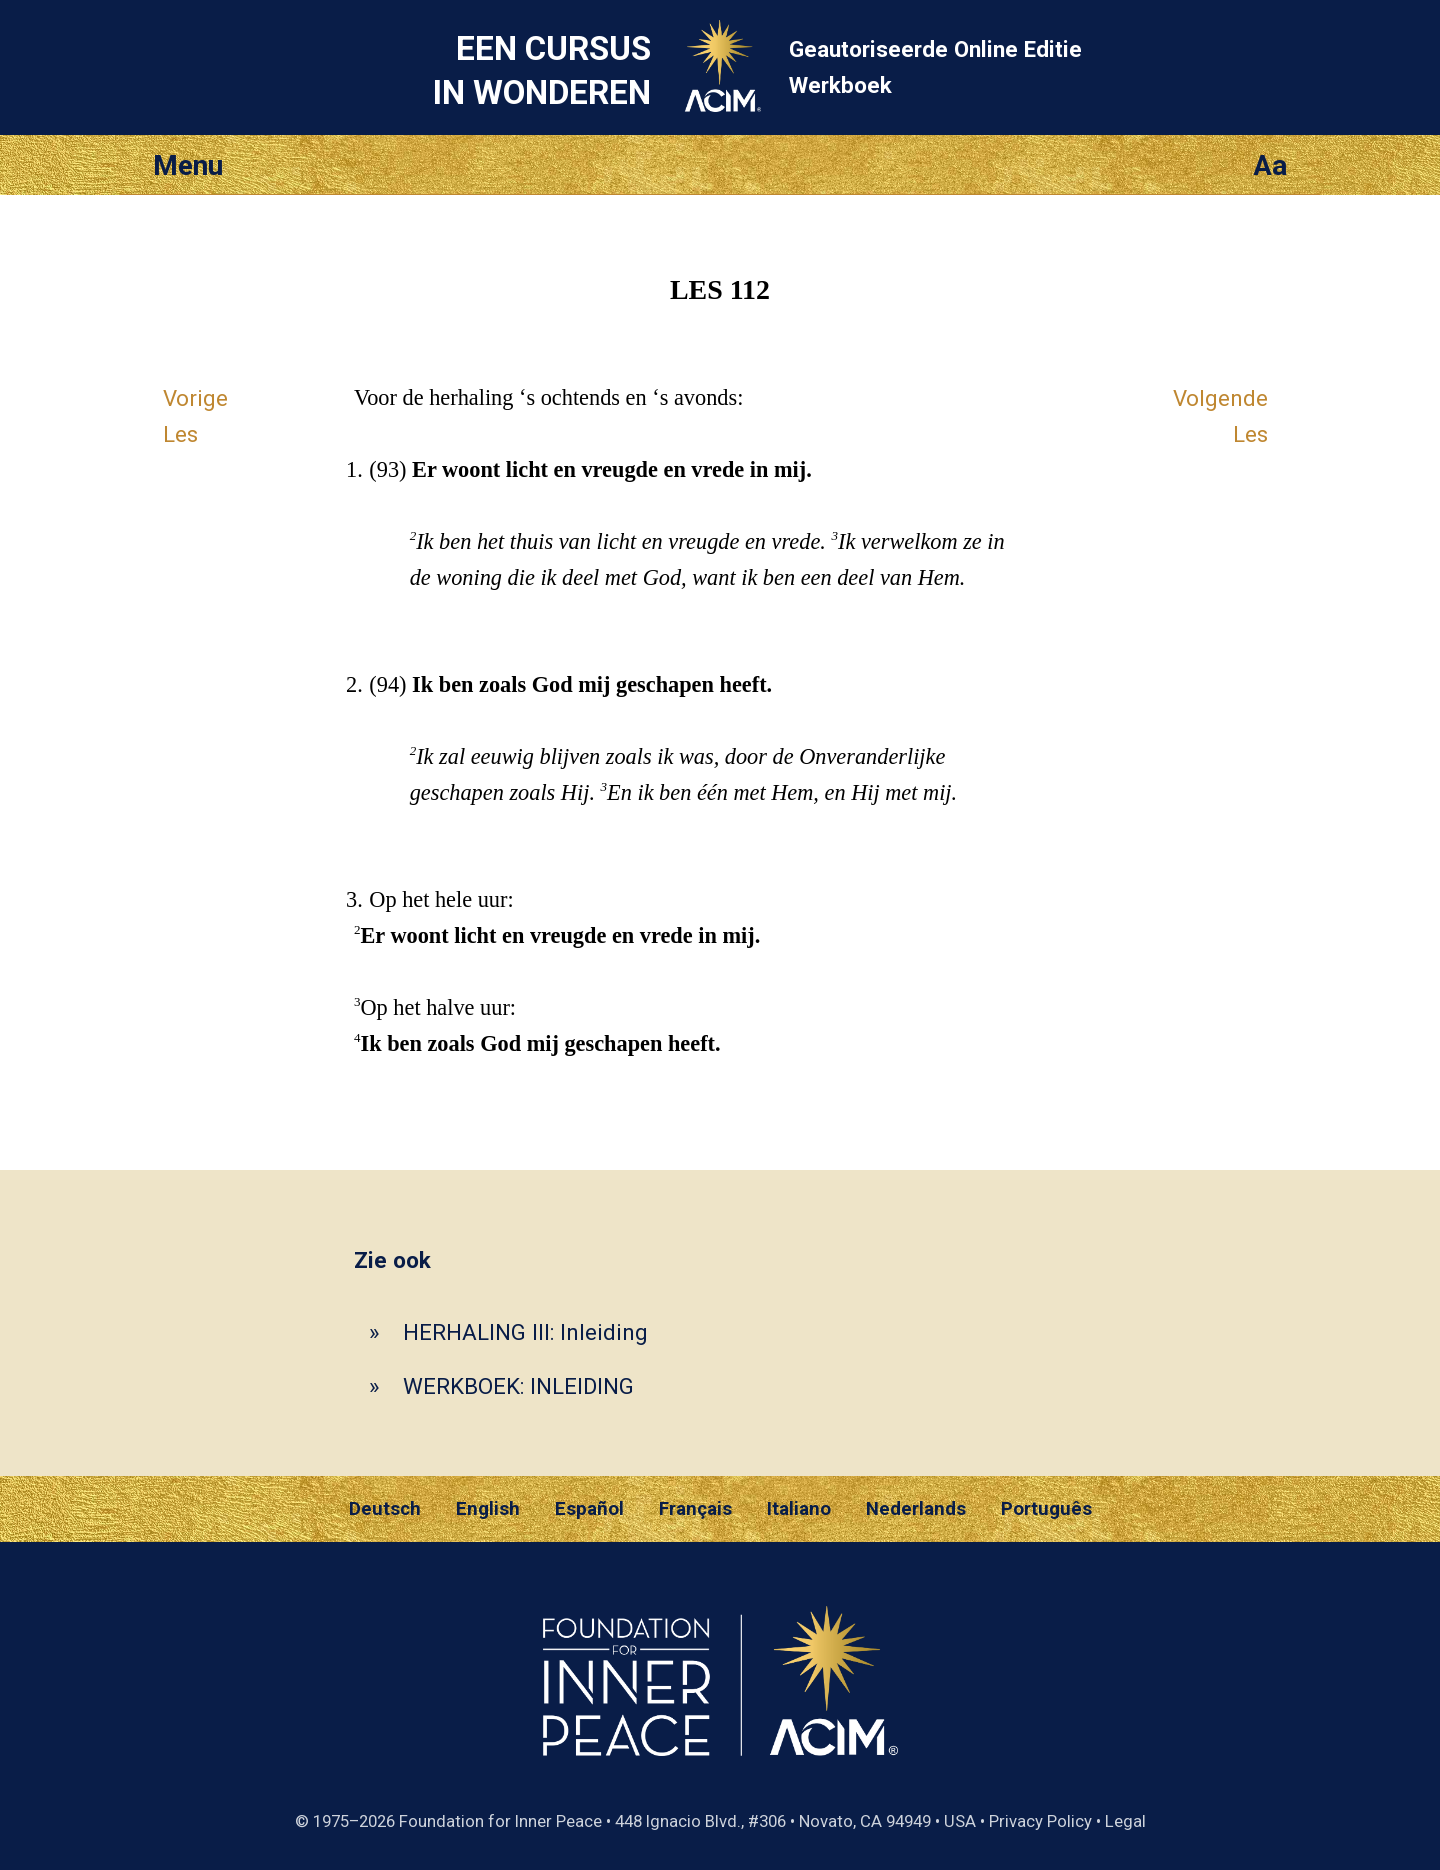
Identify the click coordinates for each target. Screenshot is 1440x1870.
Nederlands (916, 1509)
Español (589, 1509)
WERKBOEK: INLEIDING (518, 1386)
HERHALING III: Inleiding (525, 1332)
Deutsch (385, 1509)
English (488, 1509)
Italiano (799, 1509)
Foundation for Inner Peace (500, 1821)
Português (1046, 1509)
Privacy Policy (1040, 1821)
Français (695, 1509)
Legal (1125, 1821)
